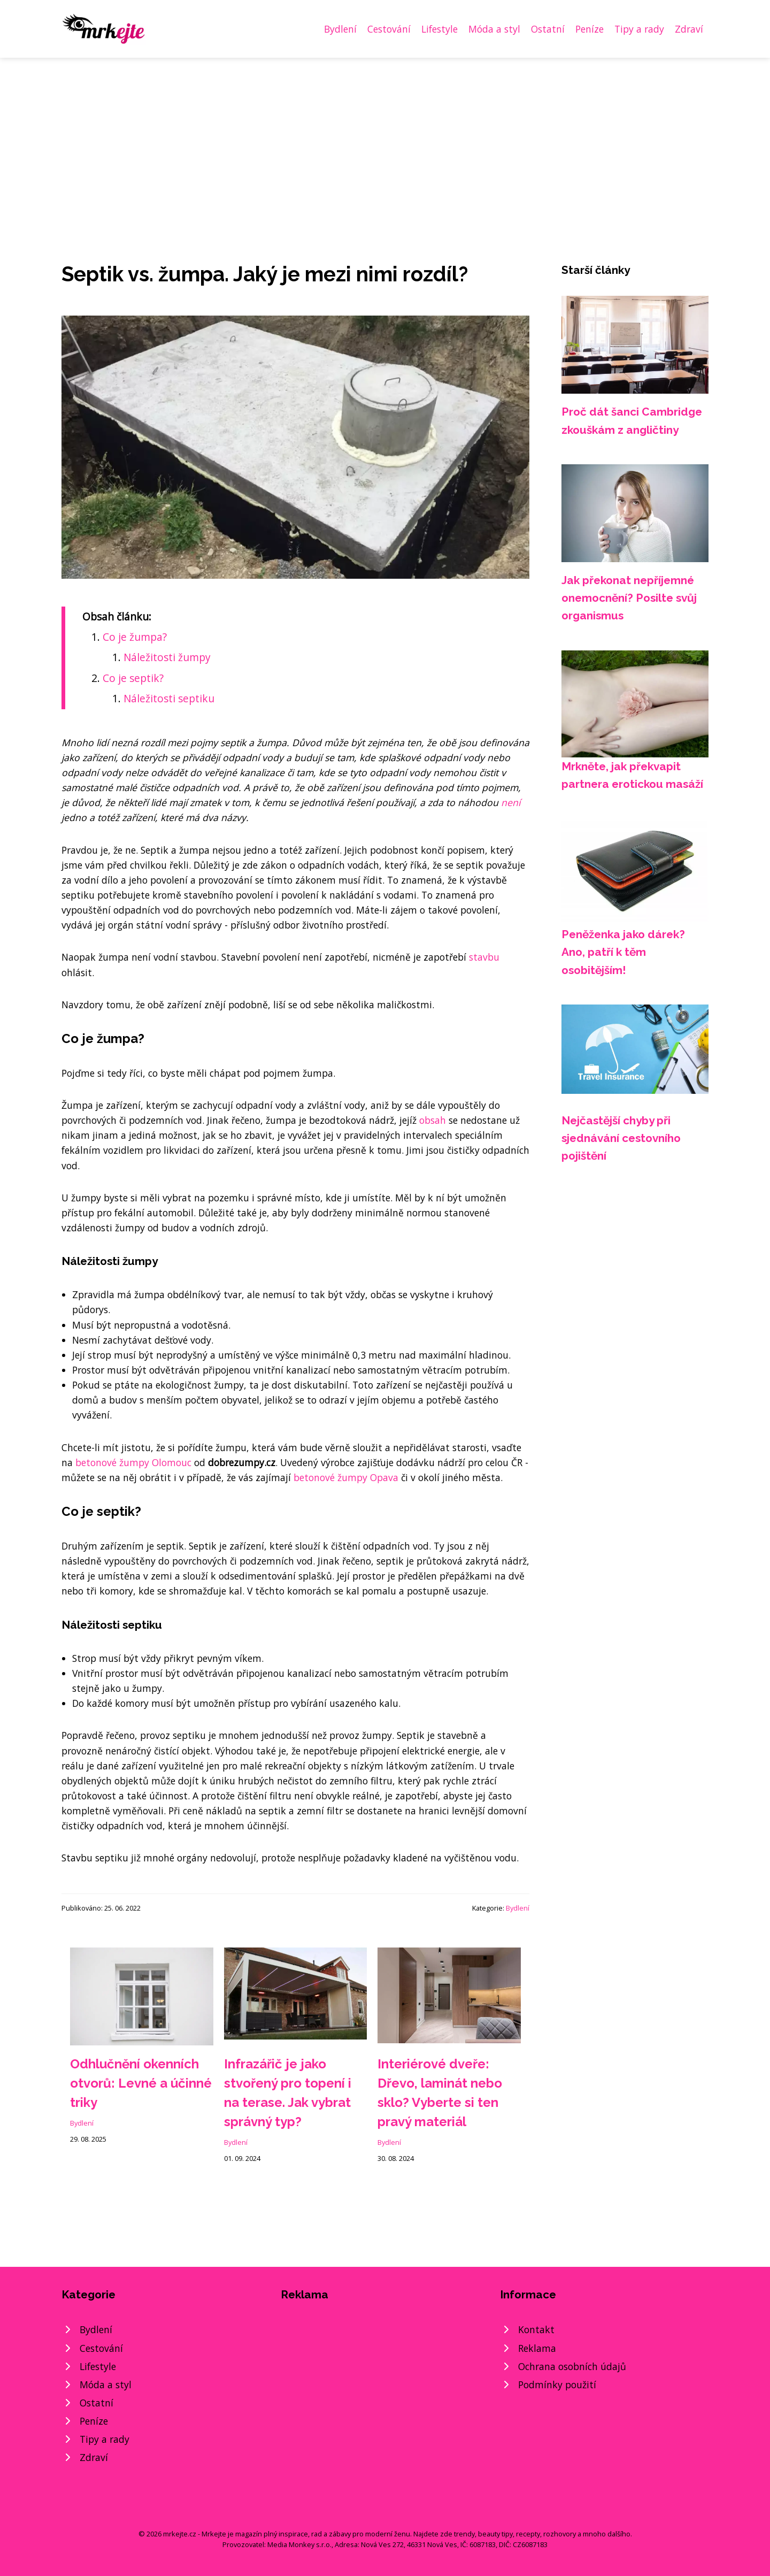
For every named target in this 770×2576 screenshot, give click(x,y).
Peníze (589, 28)
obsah (432, 1120)
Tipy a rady (639, 28)
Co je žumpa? (135, 637)
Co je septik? (133, 678)
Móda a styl (494, 28)
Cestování (389, 28)
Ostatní (548, 28)
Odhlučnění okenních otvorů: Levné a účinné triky (141, 2083)
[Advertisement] (385, 138)
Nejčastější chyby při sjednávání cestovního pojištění (621, 1138)
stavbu (484, 956)
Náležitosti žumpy (167, 657)
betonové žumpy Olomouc (133, 1462)
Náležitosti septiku (169, 698)
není (510, 802)
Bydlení (340, 28)
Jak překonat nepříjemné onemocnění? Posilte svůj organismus (629, 598)
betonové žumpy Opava (346, 1477)
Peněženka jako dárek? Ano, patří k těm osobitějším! (623, 952)
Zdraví (689, 28)
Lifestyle (439, 28)
